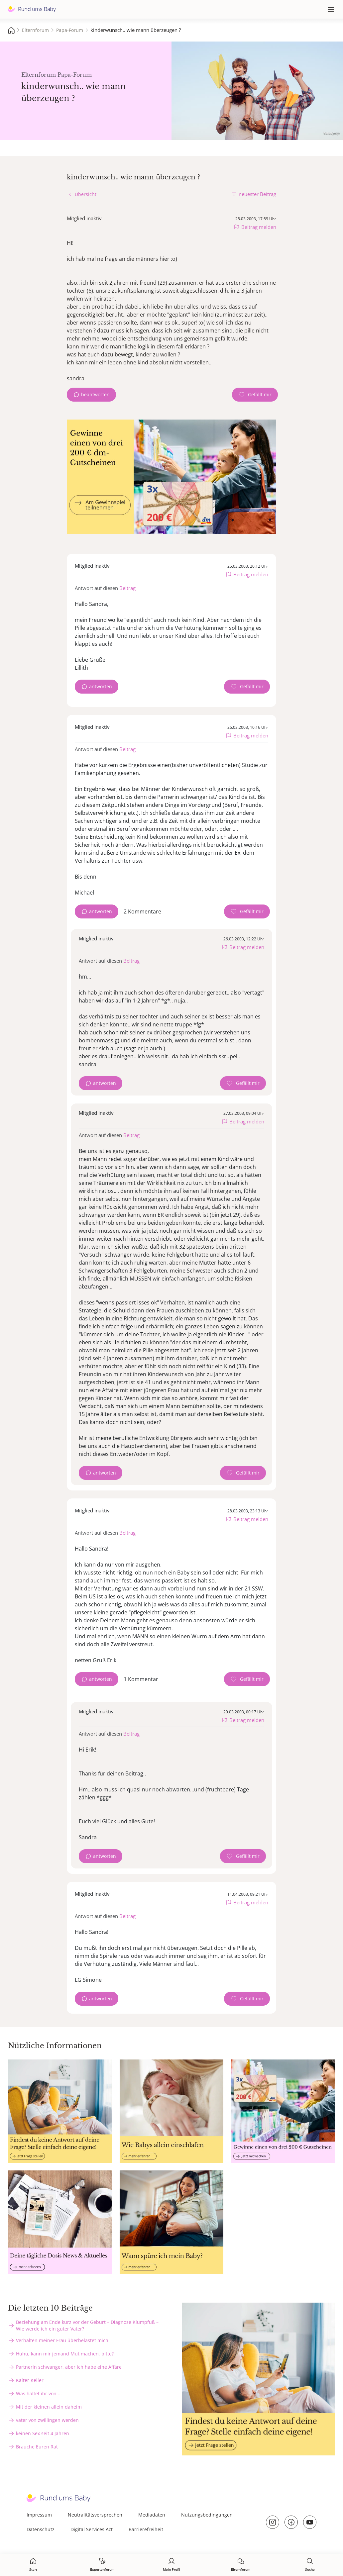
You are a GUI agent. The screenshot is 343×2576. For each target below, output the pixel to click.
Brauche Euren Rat (37, 2446)
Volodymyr (331, 133)
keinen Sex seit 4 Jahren (42, 2433)
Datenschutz (41, 2529)
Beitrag (127, 588)
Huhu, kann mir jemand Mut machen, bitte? (65, 2353)
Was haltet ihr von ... (39, 2393)
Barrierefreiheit (146, 2529)
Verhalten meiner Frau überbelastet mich (62, 2340)
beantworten (95, 394)
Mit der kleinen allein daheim (49, 2407)
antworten (100, 686)
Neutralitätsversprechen (95, 2515)
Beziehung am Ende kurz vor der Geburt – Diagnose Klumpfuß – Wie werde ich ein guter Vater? (87, 2325)
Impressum (39, 2515)
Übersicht (85, 194)
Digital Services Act (91, 2529)
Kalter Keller (30, 2380)
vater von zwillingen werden (47, 2420)
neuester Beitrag (257, 194)
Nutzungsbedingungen (207, 2515)
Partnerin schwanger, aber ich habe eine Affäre (69, 2367)
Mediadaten (151, 2515)
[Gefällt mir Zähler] (255, 395)
